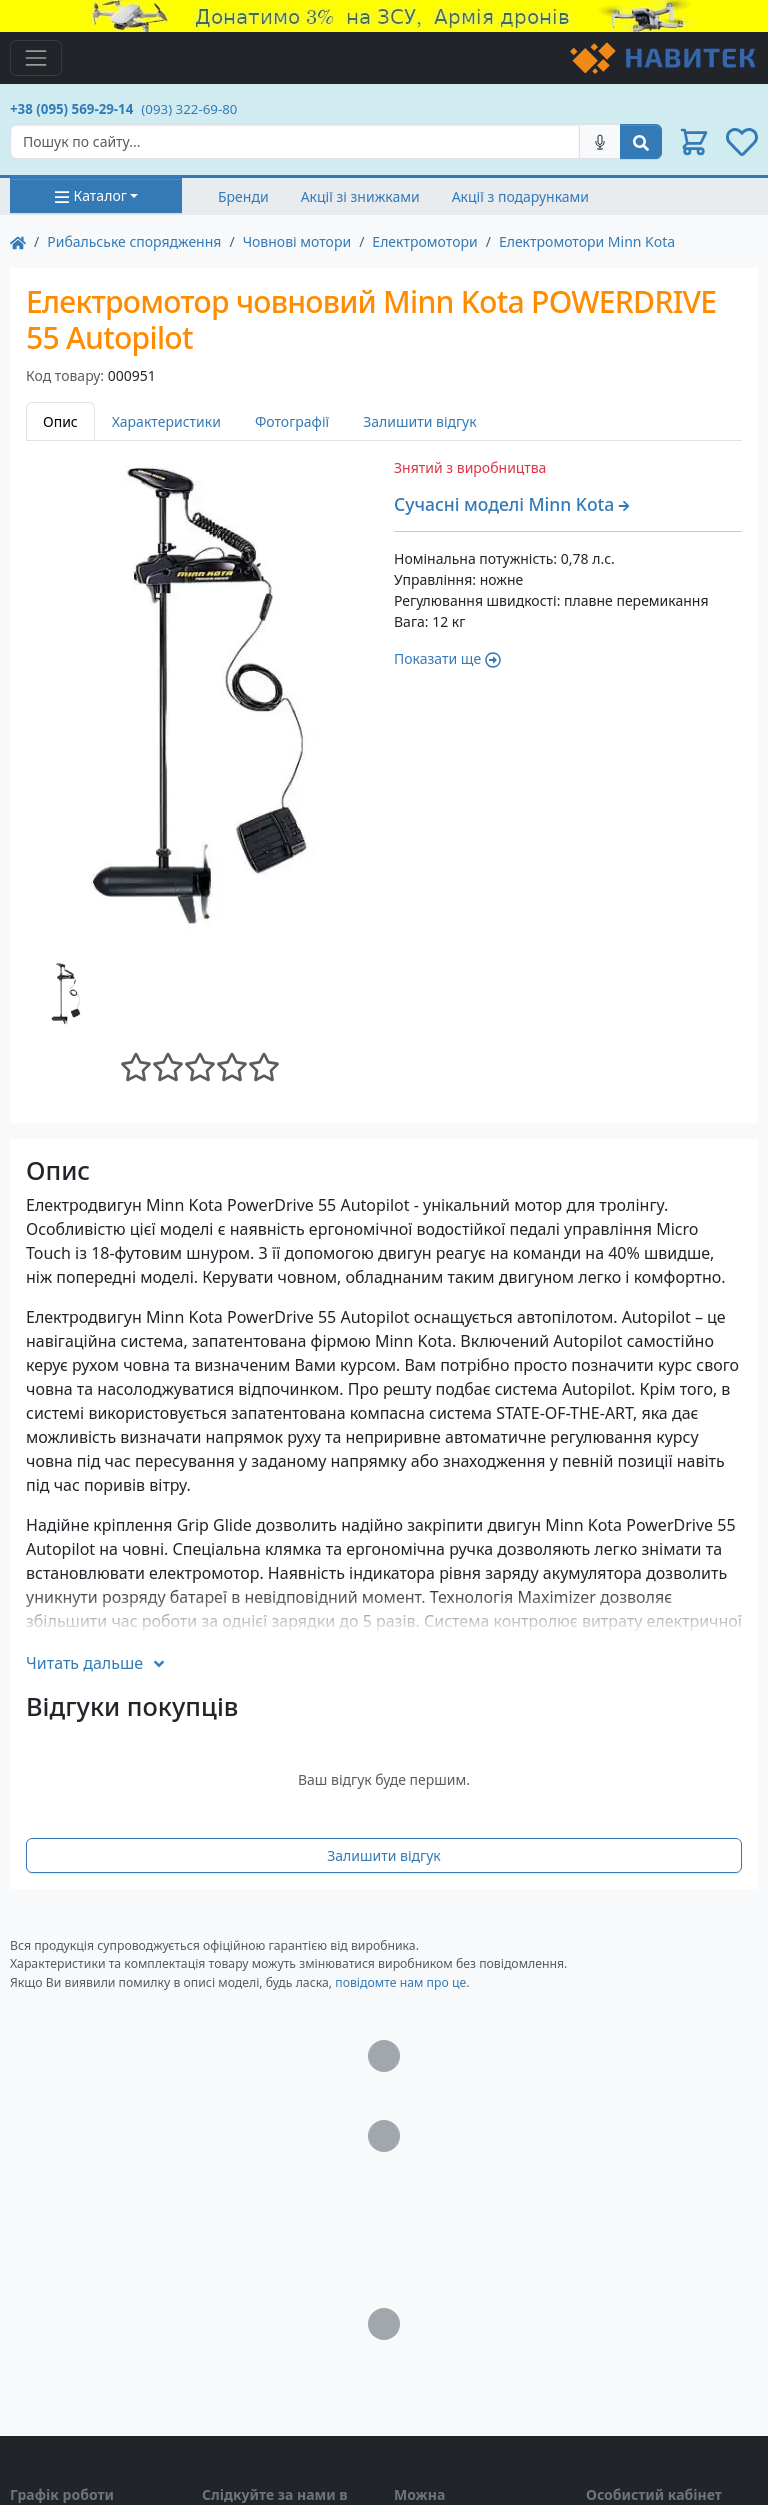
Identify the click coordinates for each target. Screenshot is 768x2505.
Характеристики (166, 421)
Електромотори (424, 241)
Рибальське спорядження (134, 241)
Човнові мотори (297, 241)
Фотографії (292, 421)
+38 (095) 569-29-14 (71, 109)
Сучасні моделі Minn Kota (512, 504)
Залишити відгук (420, 421)
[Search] (295, 141)
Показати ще (447, 658)
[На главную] (18, 241)
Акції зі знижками (360, 196)
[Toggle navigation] (36, 58)
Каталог (90, 195)
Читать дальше (96, 1663)
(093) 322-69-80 (189, 109)
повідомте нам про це (400, 1982)
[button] (694, 142)
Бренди (243, 196)
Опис (60, 421)
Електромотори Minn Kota (587, 241)
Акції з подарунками (520, 196)
